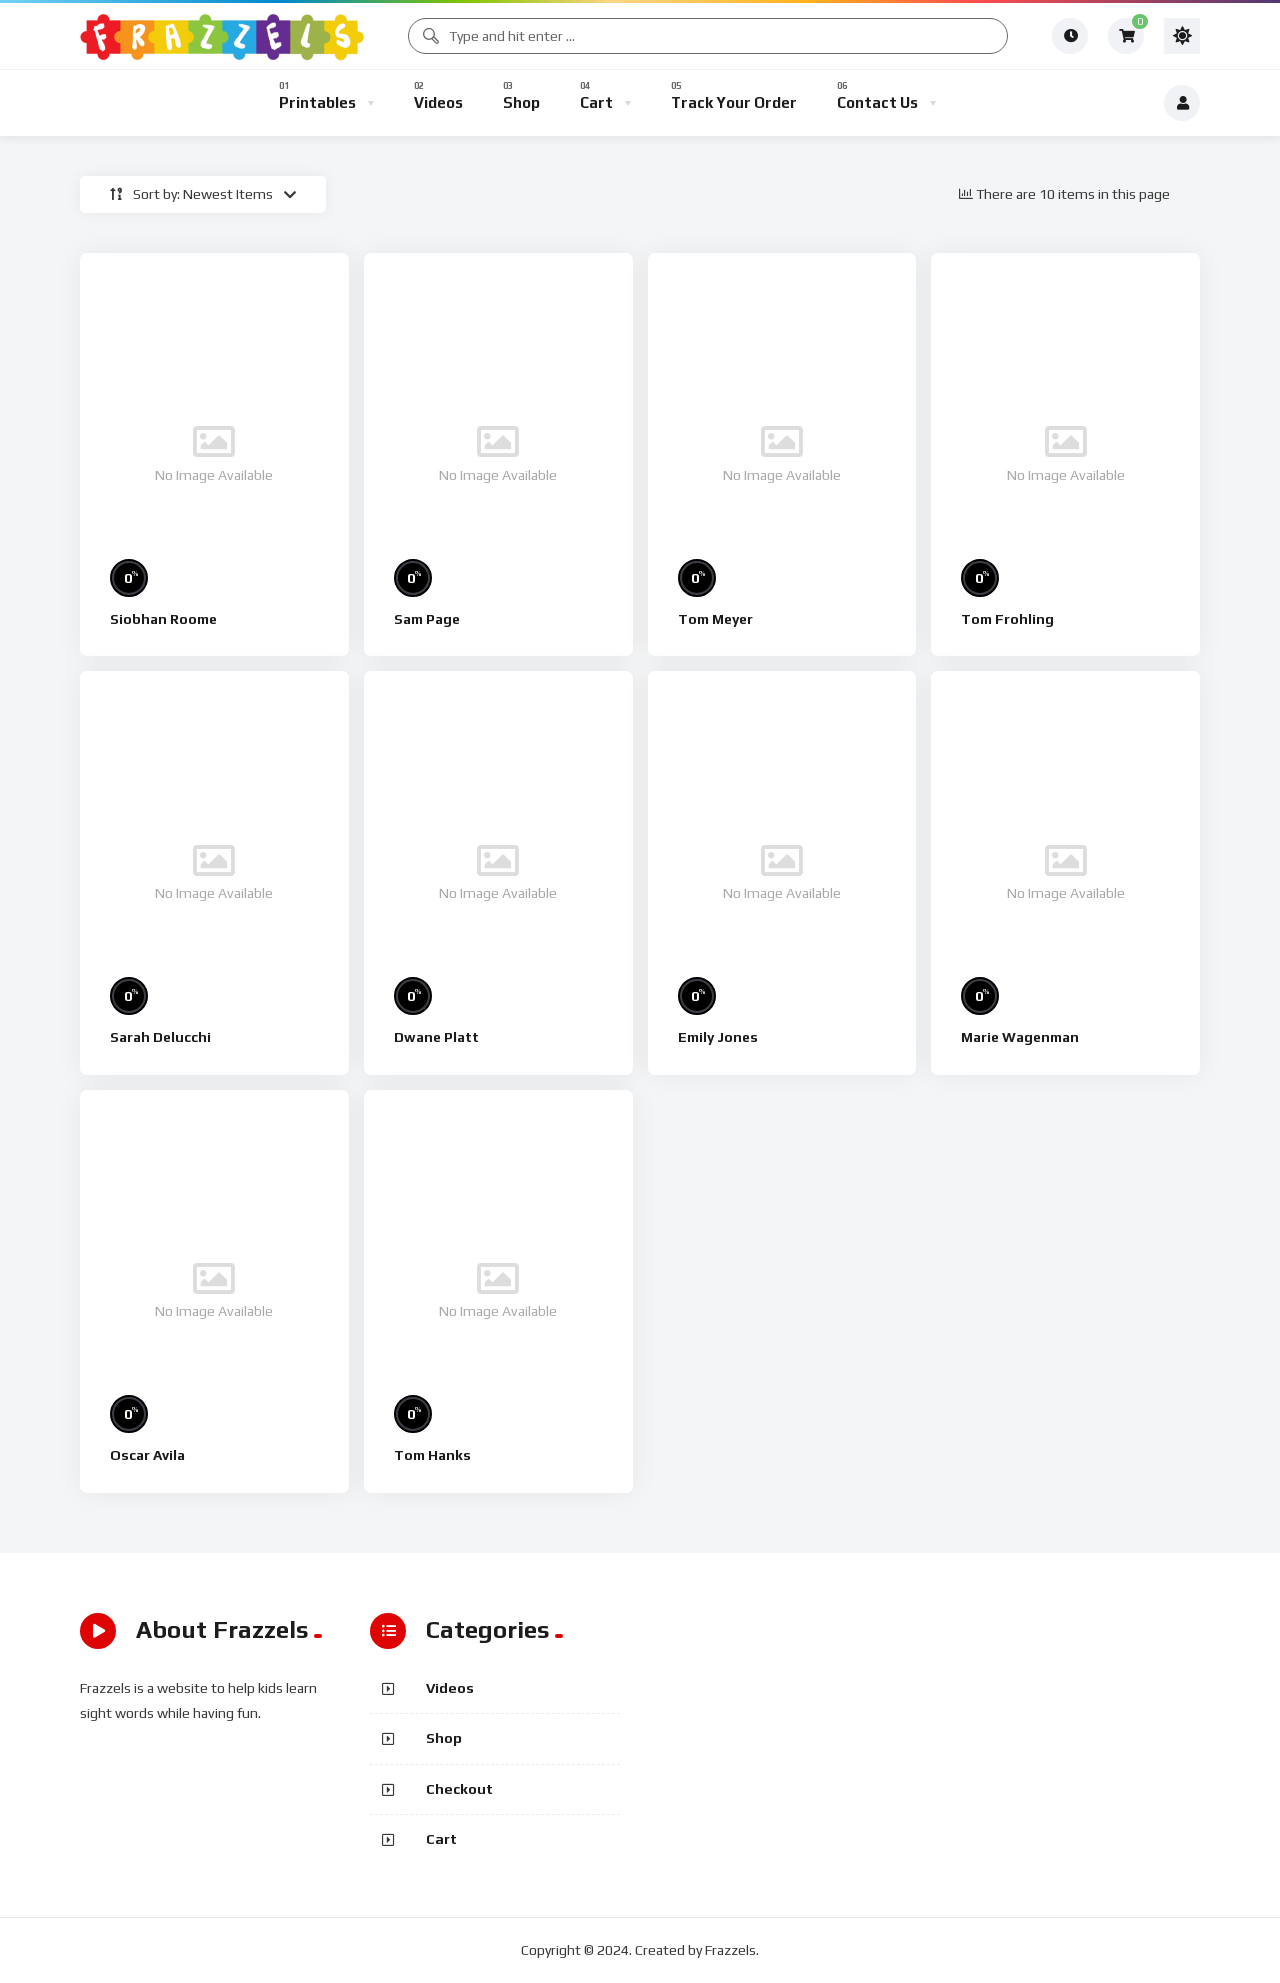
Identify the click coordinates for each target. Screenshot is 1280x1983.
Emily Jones (718, 1037)
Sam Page (427, 619)
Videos (450, 1688)
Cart (441, 1839)
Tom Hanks (432, 1455)
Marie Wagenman (1020, 1037)
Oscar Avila (147, 1455)
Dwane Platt (436, 1037)
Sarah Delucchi (160, 1037)
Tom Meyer (715, 619)
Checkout (459, 1789)
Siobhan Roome (163, 619)
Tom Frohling (1007, 619)
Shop (444, 1738)
